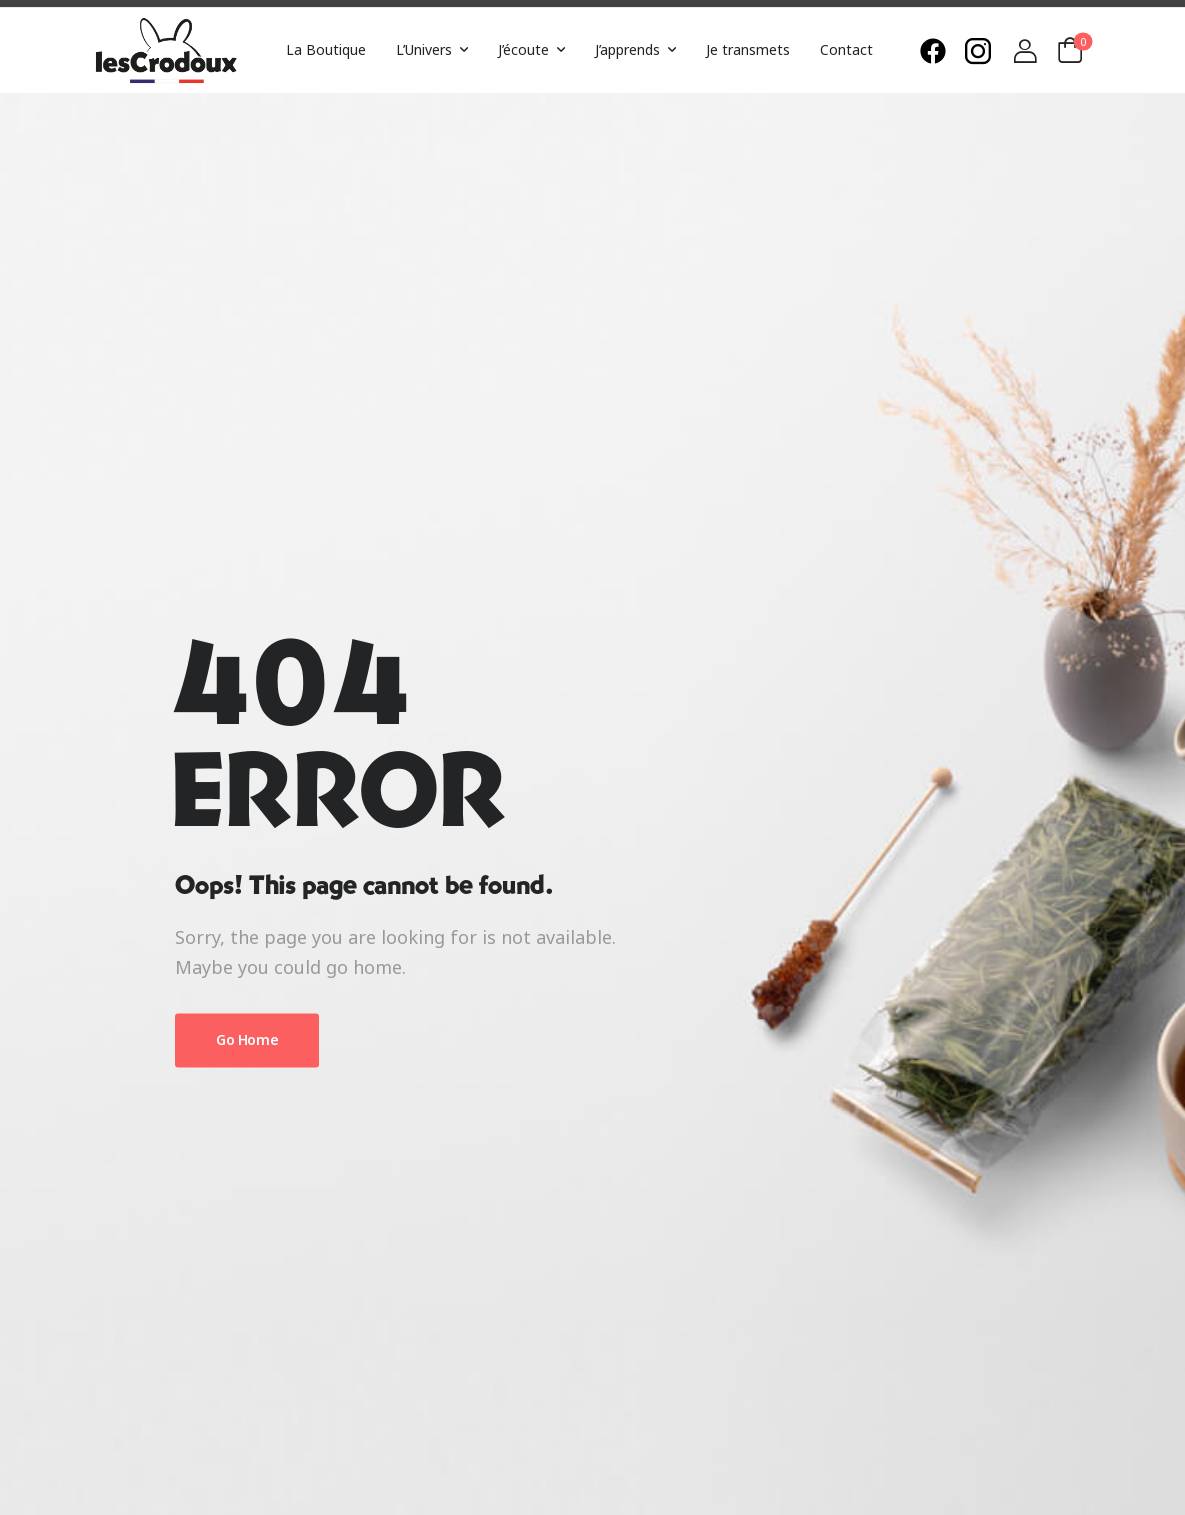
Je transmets (748, 49)
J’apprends (627, 49)
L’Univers (424, 49)
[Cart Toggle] (1070, 50)
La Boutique (326, 49)
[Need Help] (937, 51)
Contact (846, 49)
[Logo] (166, 50)
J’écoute (523, 49)
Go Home (247, 1039)
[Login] (1025, 51)
